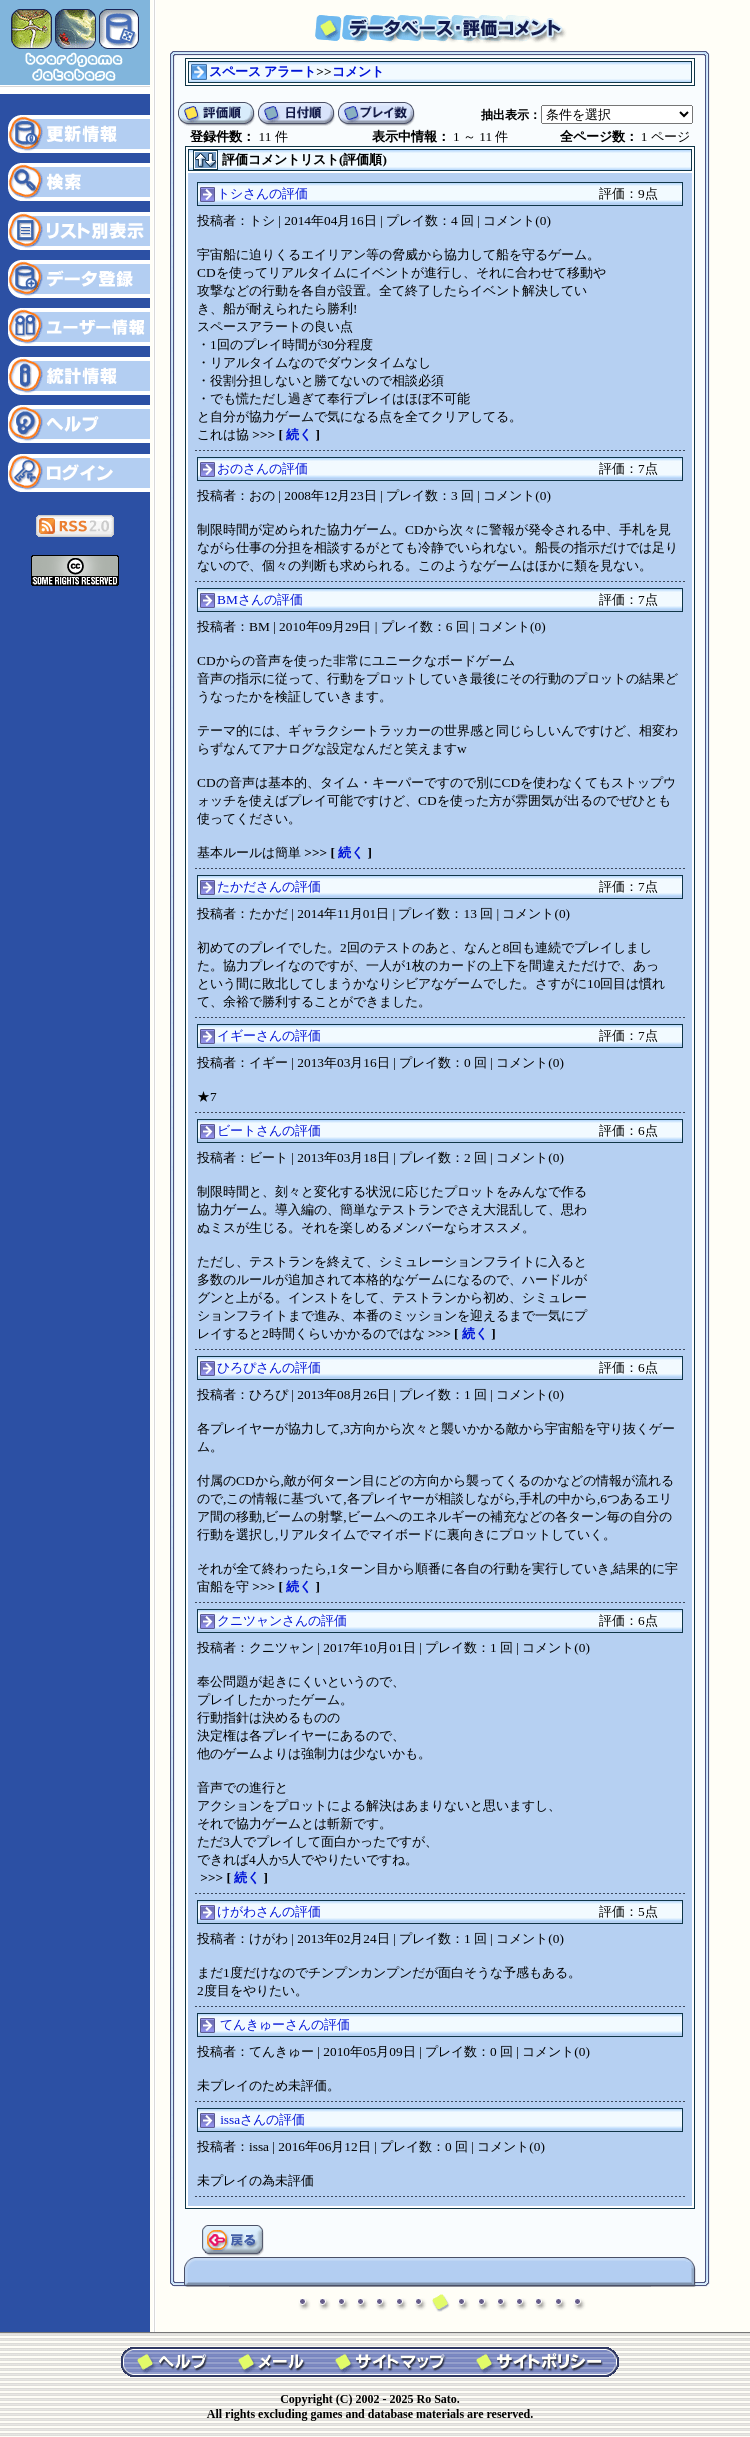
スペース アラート (262, 71)
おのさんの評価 (262, 468)
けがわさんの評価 (269, 1911)
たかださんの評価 (269, 886)
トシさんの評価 (262, 193)
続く (299, 434)
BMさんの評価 (260, 599)
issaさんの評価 (262, 2119)
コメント (358, 71)
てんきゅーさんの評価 (285, 2024)
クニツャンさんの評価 (282, 1620)
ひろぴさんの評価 (269, 1367)
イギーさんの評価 (269, 1035)
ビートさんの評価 (269, 1130)
